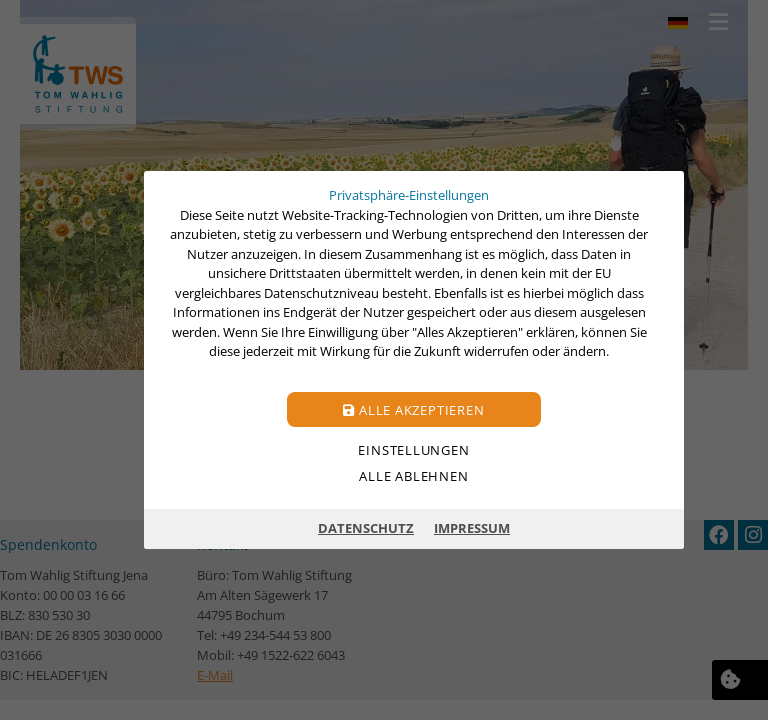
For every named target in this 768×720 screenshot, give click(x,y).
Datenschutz (366, 528)
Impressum (472, 528)
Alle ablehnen (413, 476)
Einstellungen (413, 450)
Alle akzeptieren (413, 410)
